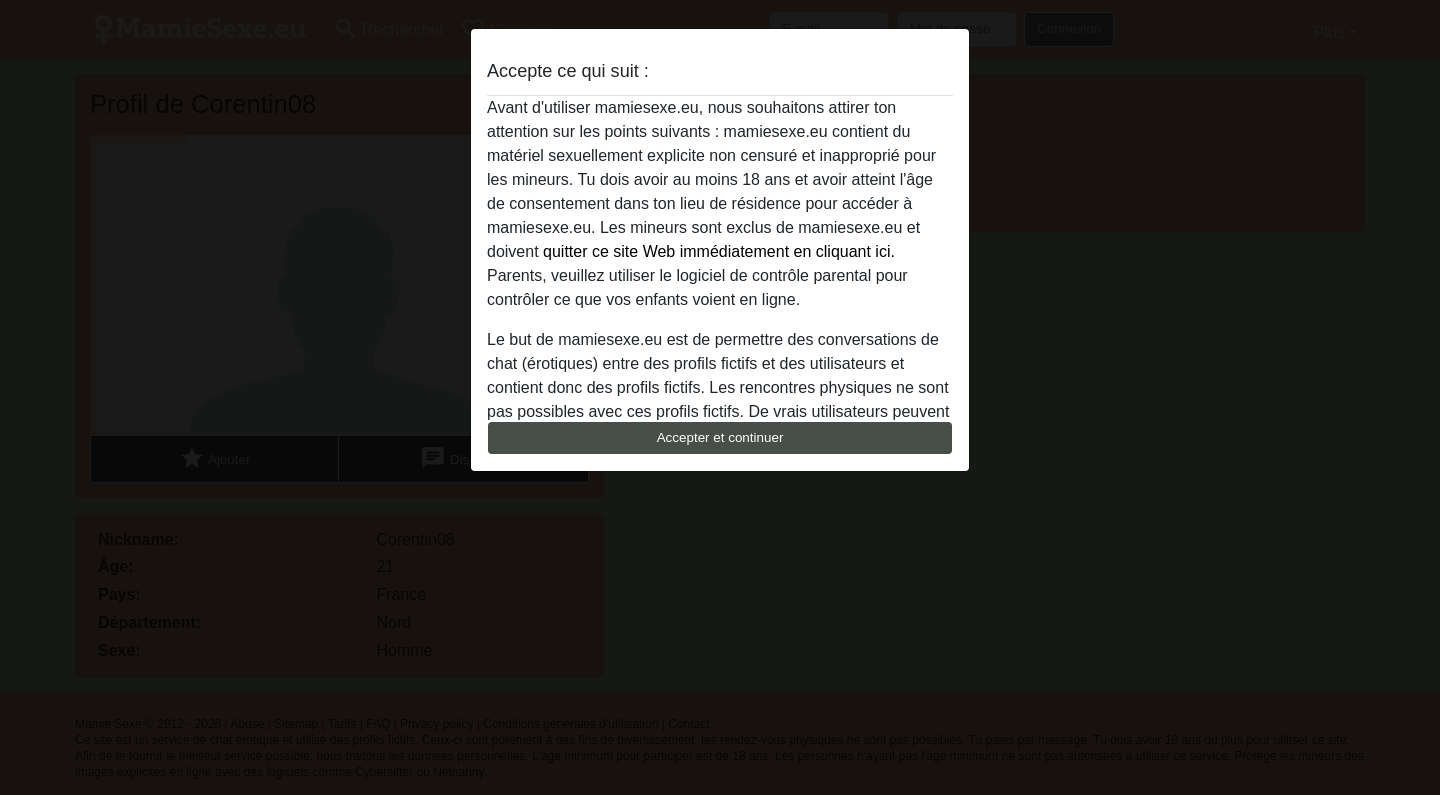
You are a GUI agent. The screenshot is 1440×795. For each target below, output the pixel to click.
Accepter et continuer (720, 437)
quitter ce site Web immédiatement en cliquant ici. (719, 251)
